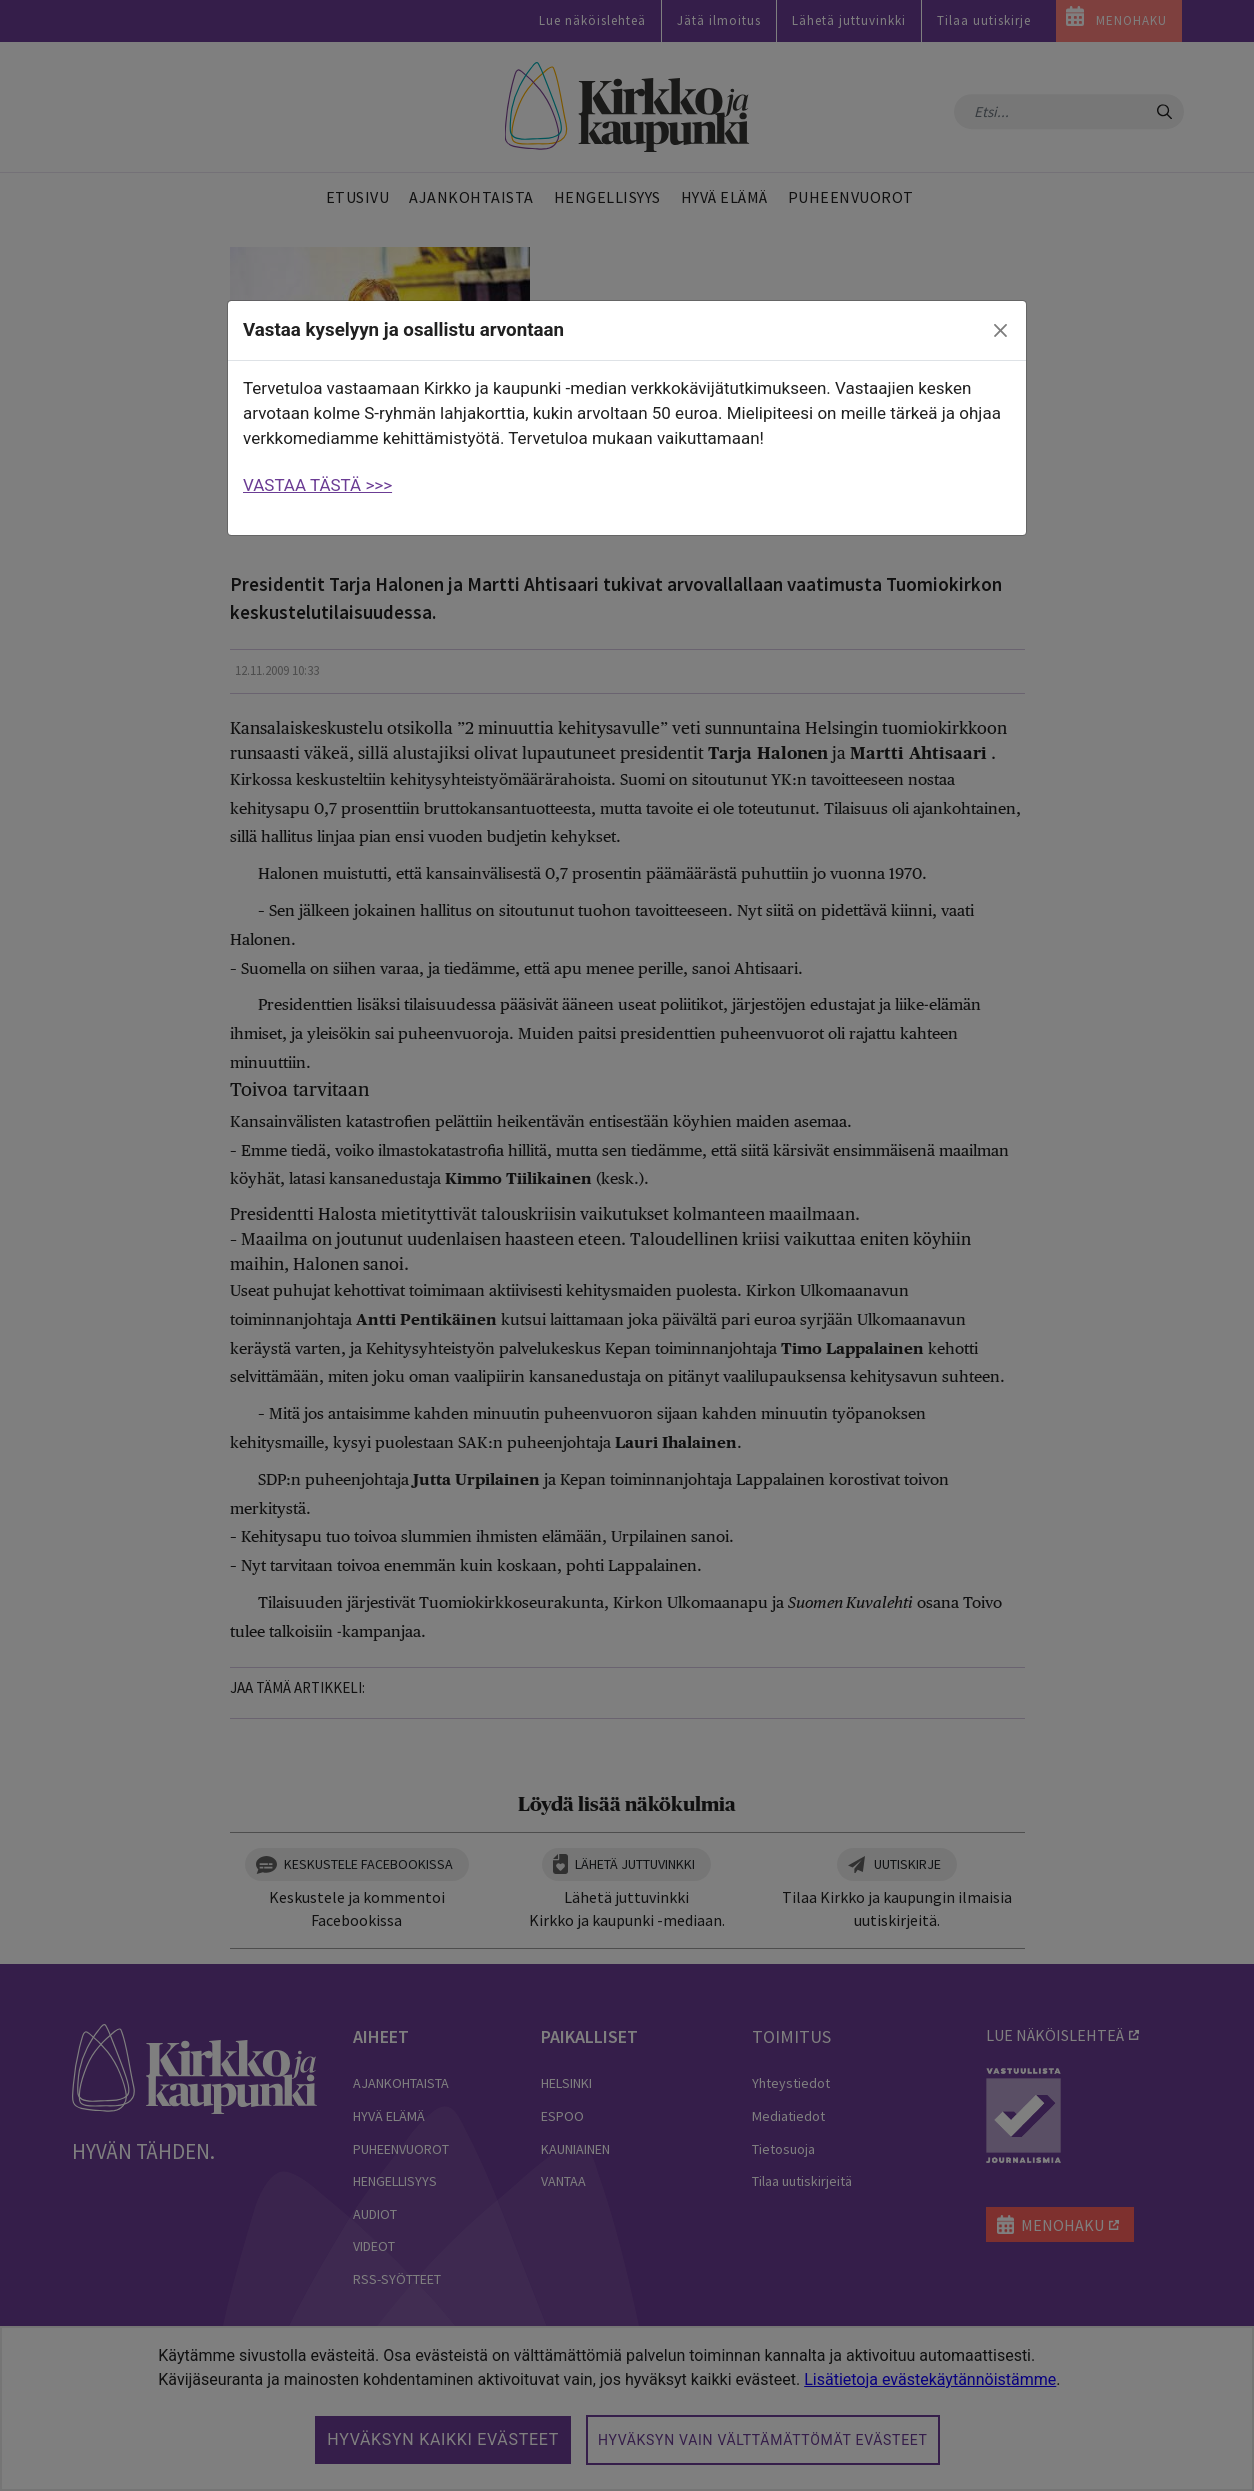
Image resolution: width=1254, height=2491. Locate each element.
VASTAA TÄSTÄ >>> (317, 485)
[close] (1001, 331)
